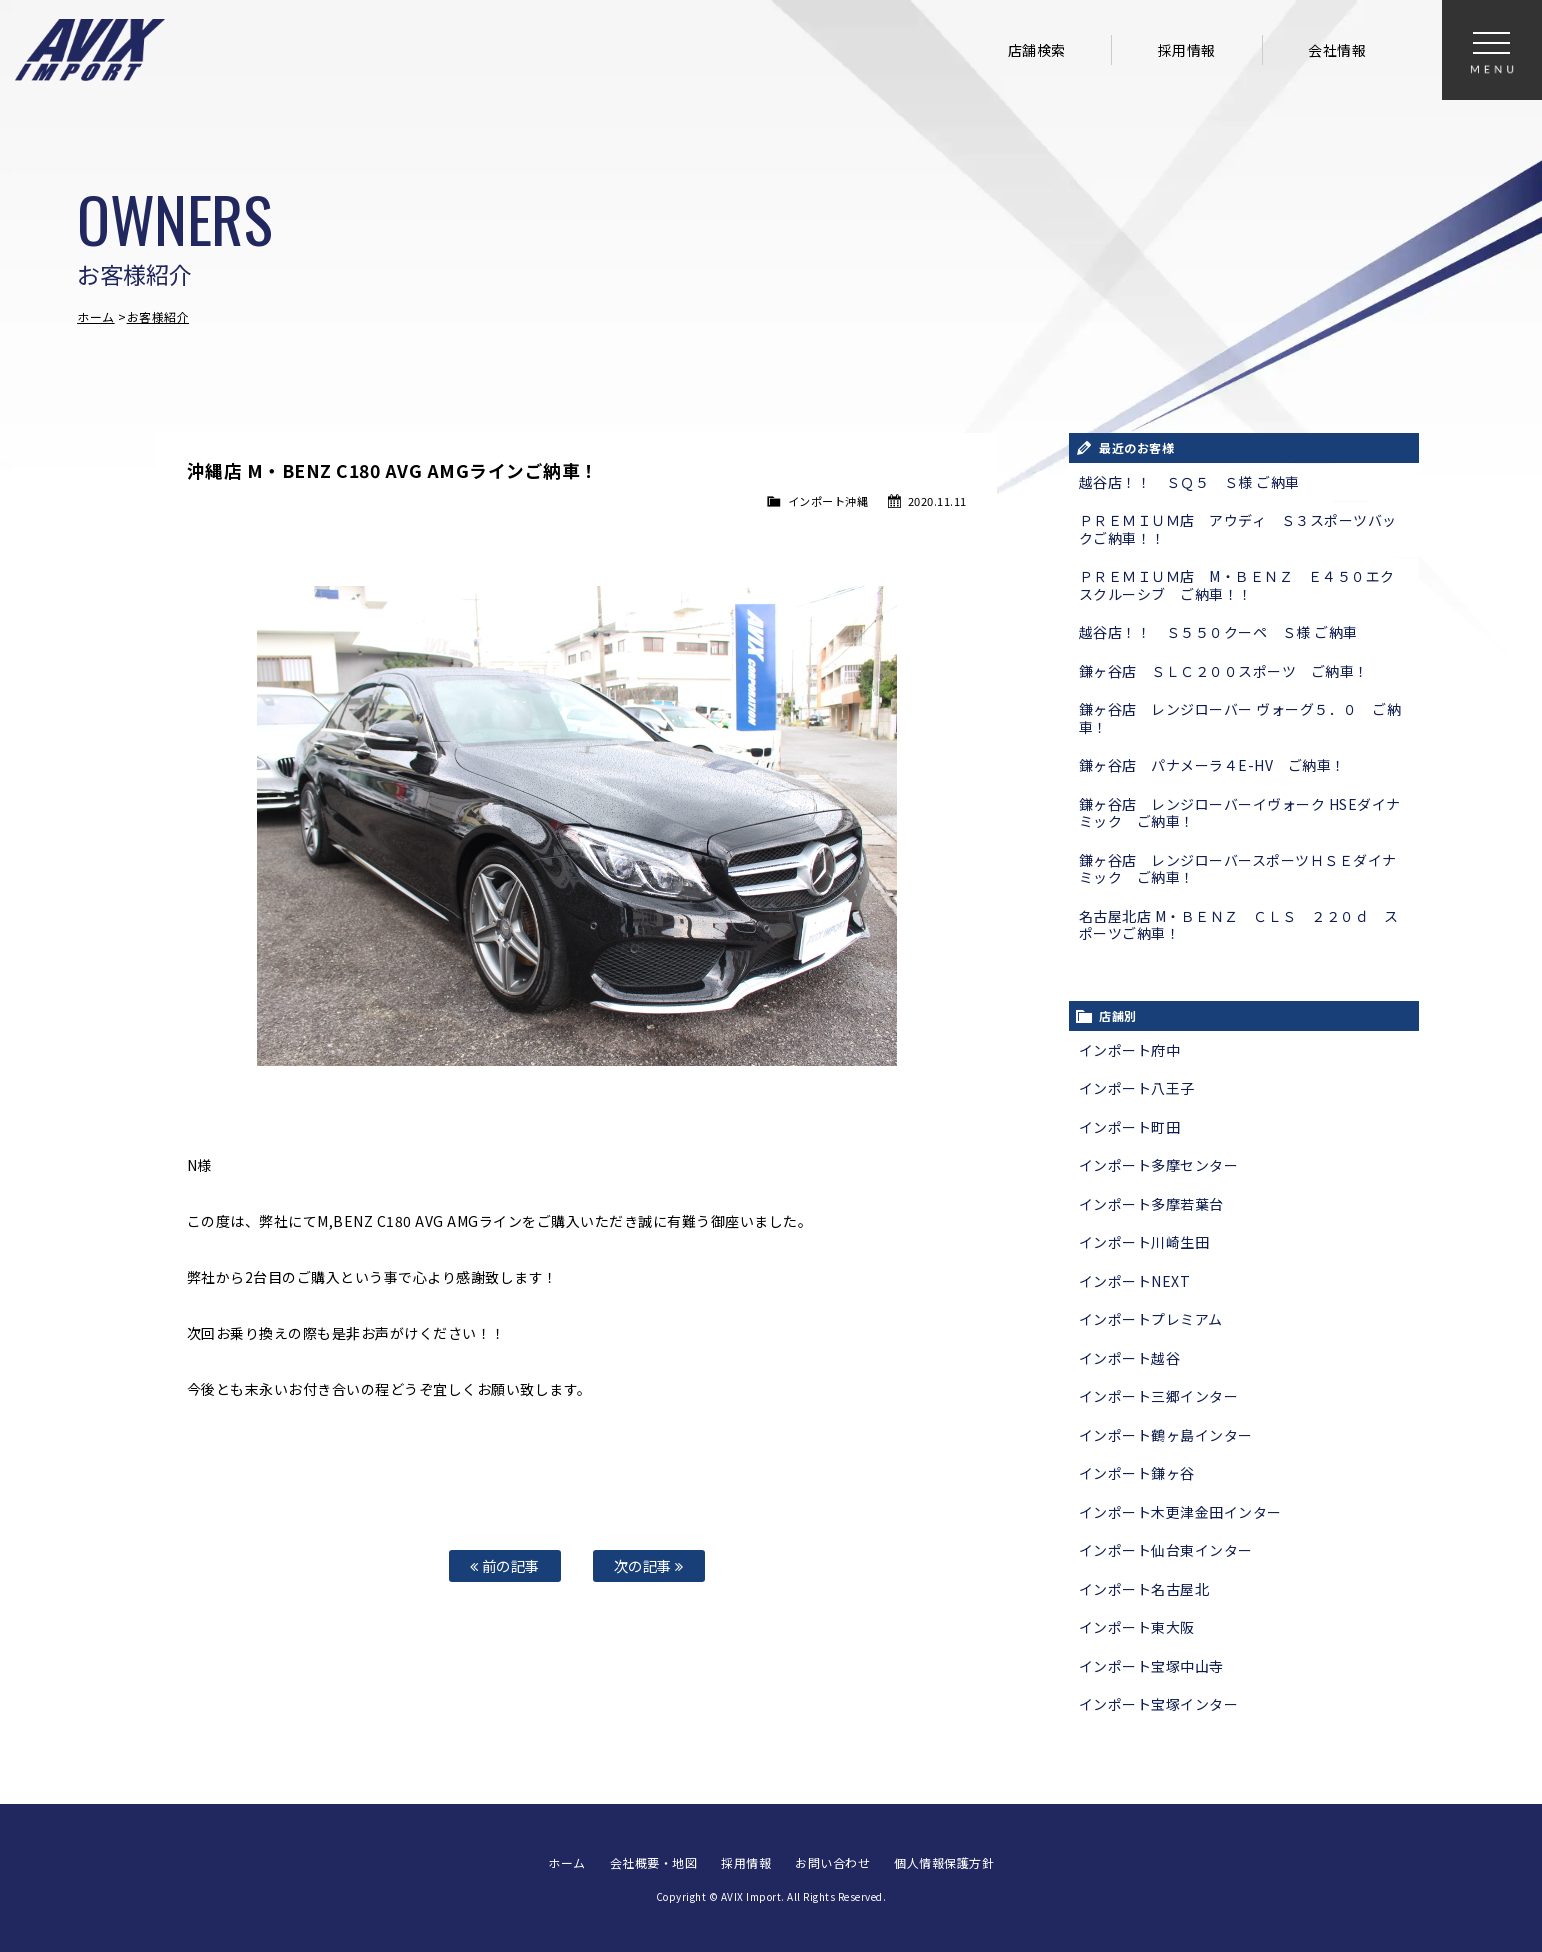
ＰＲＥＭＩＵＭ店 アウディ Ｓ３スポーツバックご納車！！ (1238, 529)
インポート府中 (1130, 1050)
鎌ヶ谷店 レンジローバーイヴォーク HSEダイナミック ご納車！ (1240, 813)
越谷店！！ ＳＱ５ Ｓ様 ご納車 (1189, 482)
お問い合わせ (832, 1862)
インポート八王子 (1137, 1088)
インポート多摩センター (1159, 1165)
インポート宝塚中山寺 (1151, 1666)
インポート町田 (1130, 1127)
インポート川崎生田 (1144, 1242)
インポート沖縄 (828, 501)
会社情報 (1337, 50)
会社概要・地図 (654, 1862)
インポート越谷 (1130, 1358)
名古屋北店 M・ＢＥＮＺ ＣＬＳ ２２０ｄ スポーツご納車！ (1239, 925)
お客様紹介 (158, 316)
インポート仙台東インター (1166, 1550)
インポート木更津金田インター (1180, 1512)
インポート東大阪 (1137, 1627)
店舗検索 (1037, 50)
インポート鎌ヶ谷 (1137, 1473)
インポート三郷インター (1159, 1396)
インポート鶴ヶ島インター (1166, 1435)
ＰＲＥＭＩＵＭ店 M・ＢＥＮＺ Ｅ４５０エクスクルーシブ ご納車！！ (1237, 585)
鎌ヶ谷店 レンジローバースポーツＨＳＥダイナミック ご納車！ (1238, 869)
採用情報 (1187, 50)
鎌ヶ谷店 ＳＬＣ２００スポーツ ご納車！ (1224, 671)
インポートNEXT (1135, 1281)
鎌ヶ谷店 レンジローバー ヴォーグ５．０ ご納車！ (1240, 718)
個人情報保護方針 (944, 1862)
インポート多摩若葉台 (1151, 1204)
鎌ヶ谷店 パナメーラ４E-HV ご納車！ (1212, 765)
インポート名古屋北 (1144, 1589)
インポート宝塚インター (1159, 1704)
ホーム (96, 316)
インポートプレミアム (1151, 1319)
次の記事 (649, 1565)
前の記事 (505, 1565)
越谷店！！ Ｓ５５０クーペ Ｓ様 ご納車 (1218, 632)
